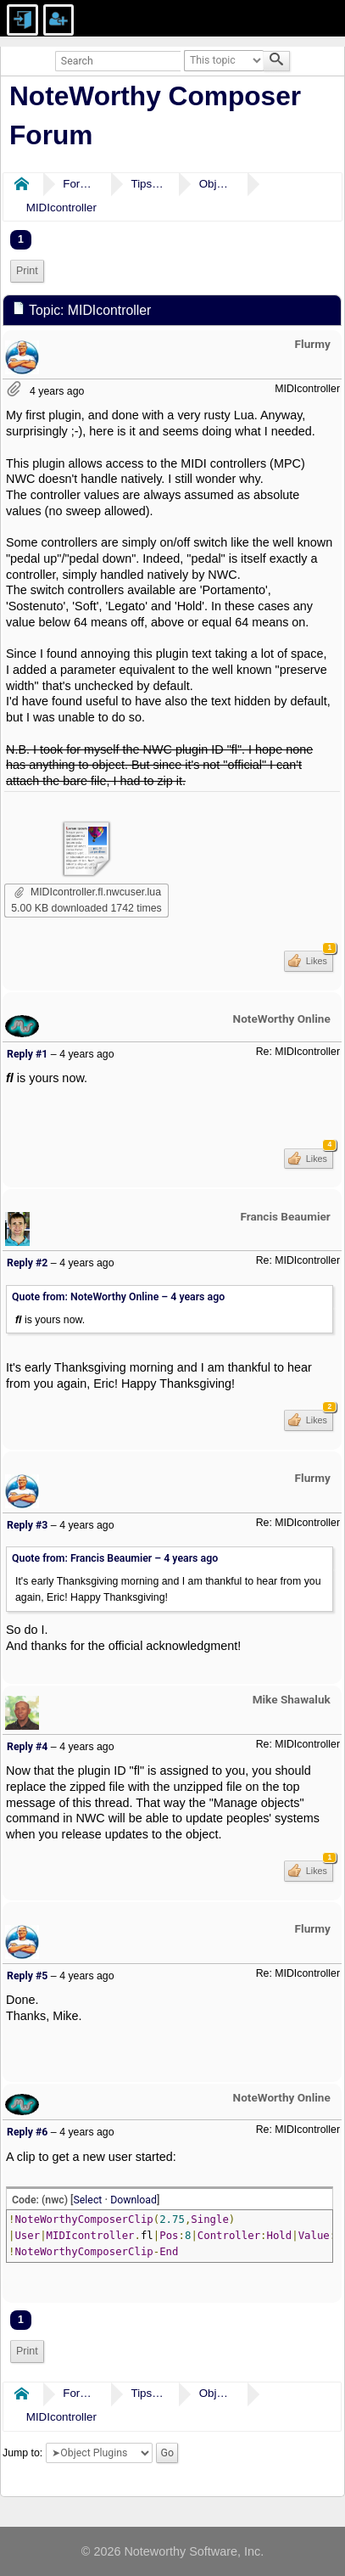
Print (27, 271)
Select (88, 2200)
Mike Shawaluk (292, 1699)
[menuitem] (27, 271)
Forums (80, 183)
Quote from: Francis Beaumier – (115, 1558)
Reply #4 (27, 1747)
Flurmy (313, 344)
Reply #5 (27, 1976)
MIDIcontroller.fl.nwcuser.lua (87, 892)
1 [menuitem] (21, 239)
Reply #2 (27, 1263)
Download (133, 2200)
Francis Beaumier (285, 1216)
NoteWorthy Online (282, 1018)
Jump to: (22, 2453)
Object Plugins (216, 183)
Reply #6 (27, 2132)
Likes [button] (318, 958)
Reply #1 (27, 1054)
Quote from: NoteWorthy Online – (118, 1297)
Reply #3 (27, 1525)
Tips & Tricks (147, 183)
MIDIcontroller (61, 207)
